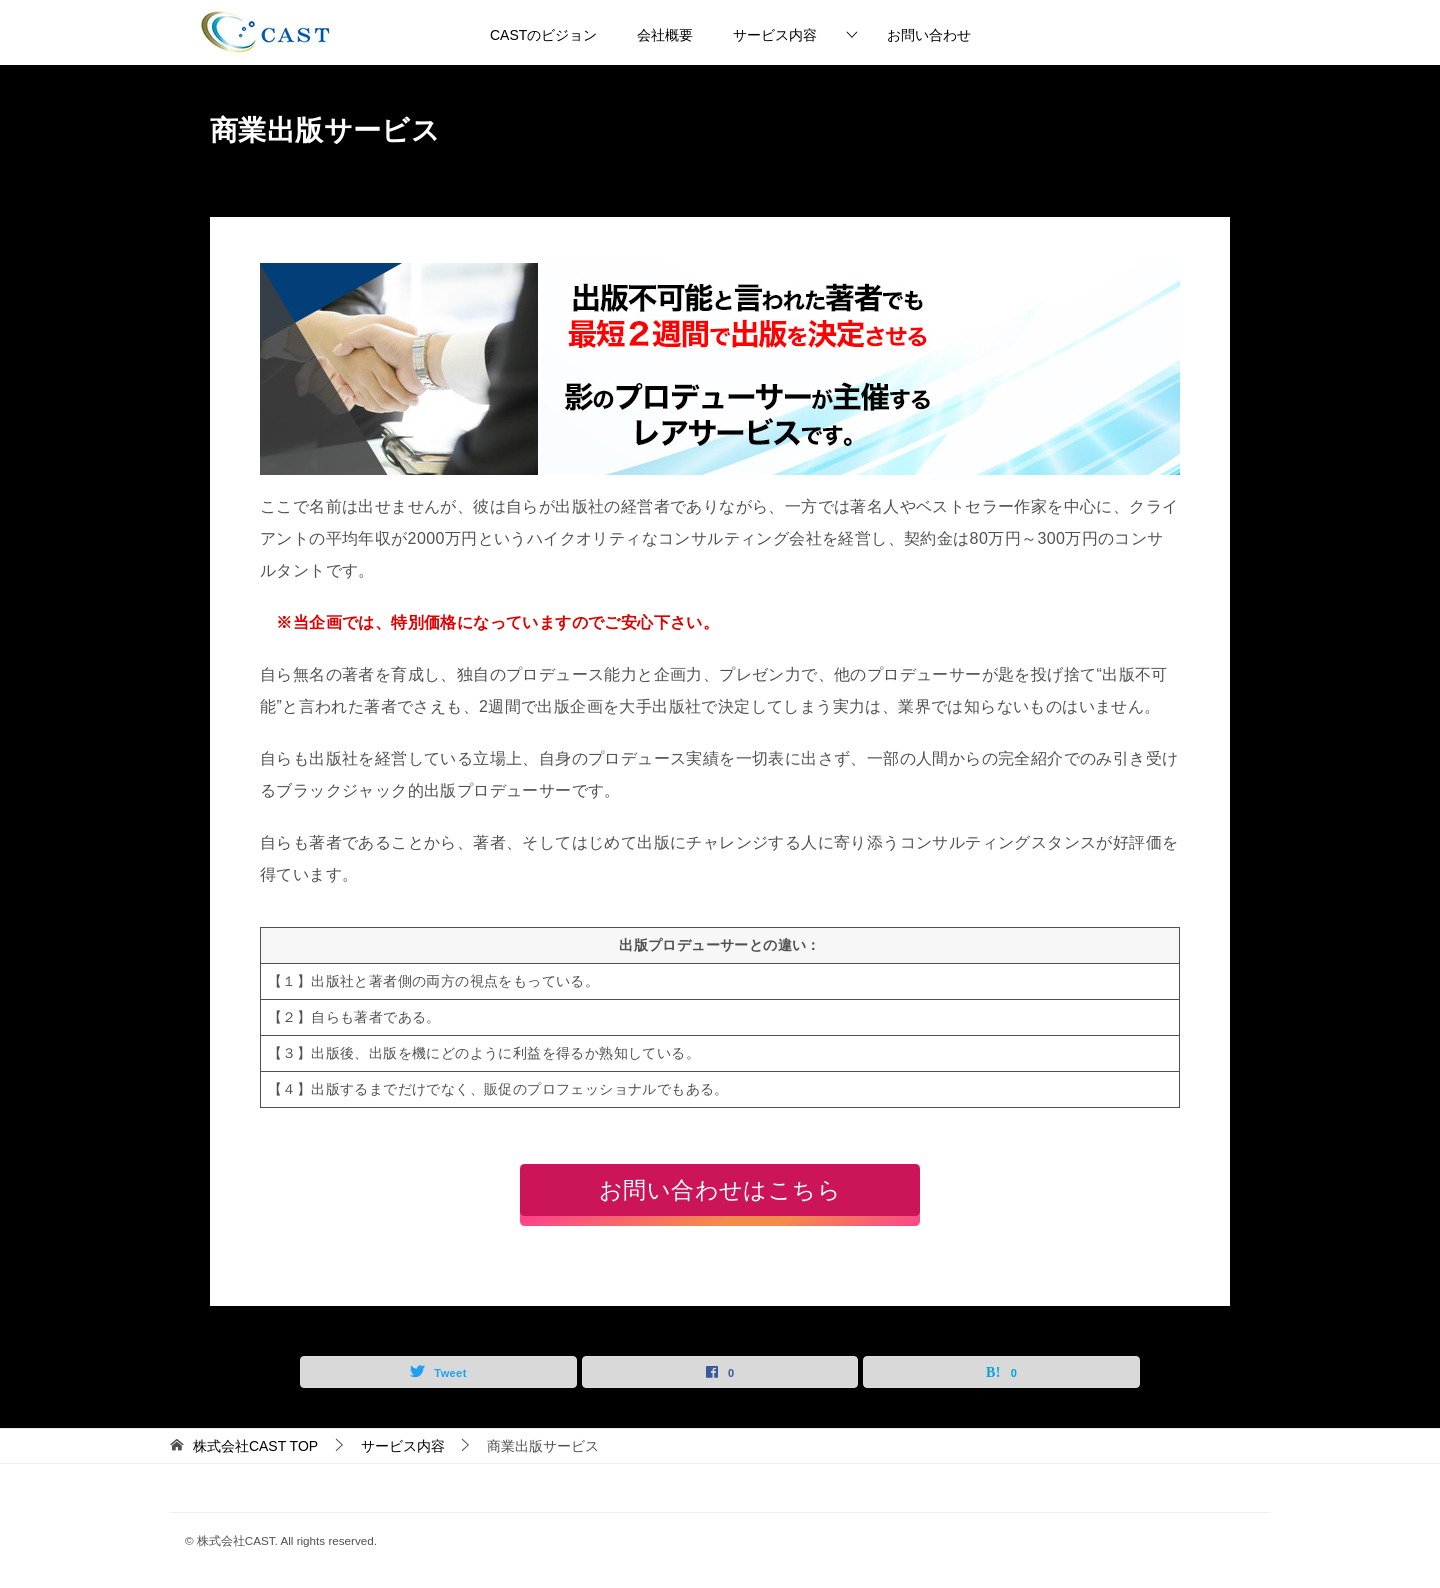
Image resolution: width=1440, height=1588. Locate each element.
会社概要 (665, 35)
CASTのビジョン (543, 35)
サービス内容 (775, 35)
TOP (255, 1446)
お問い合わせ (929, 35)
